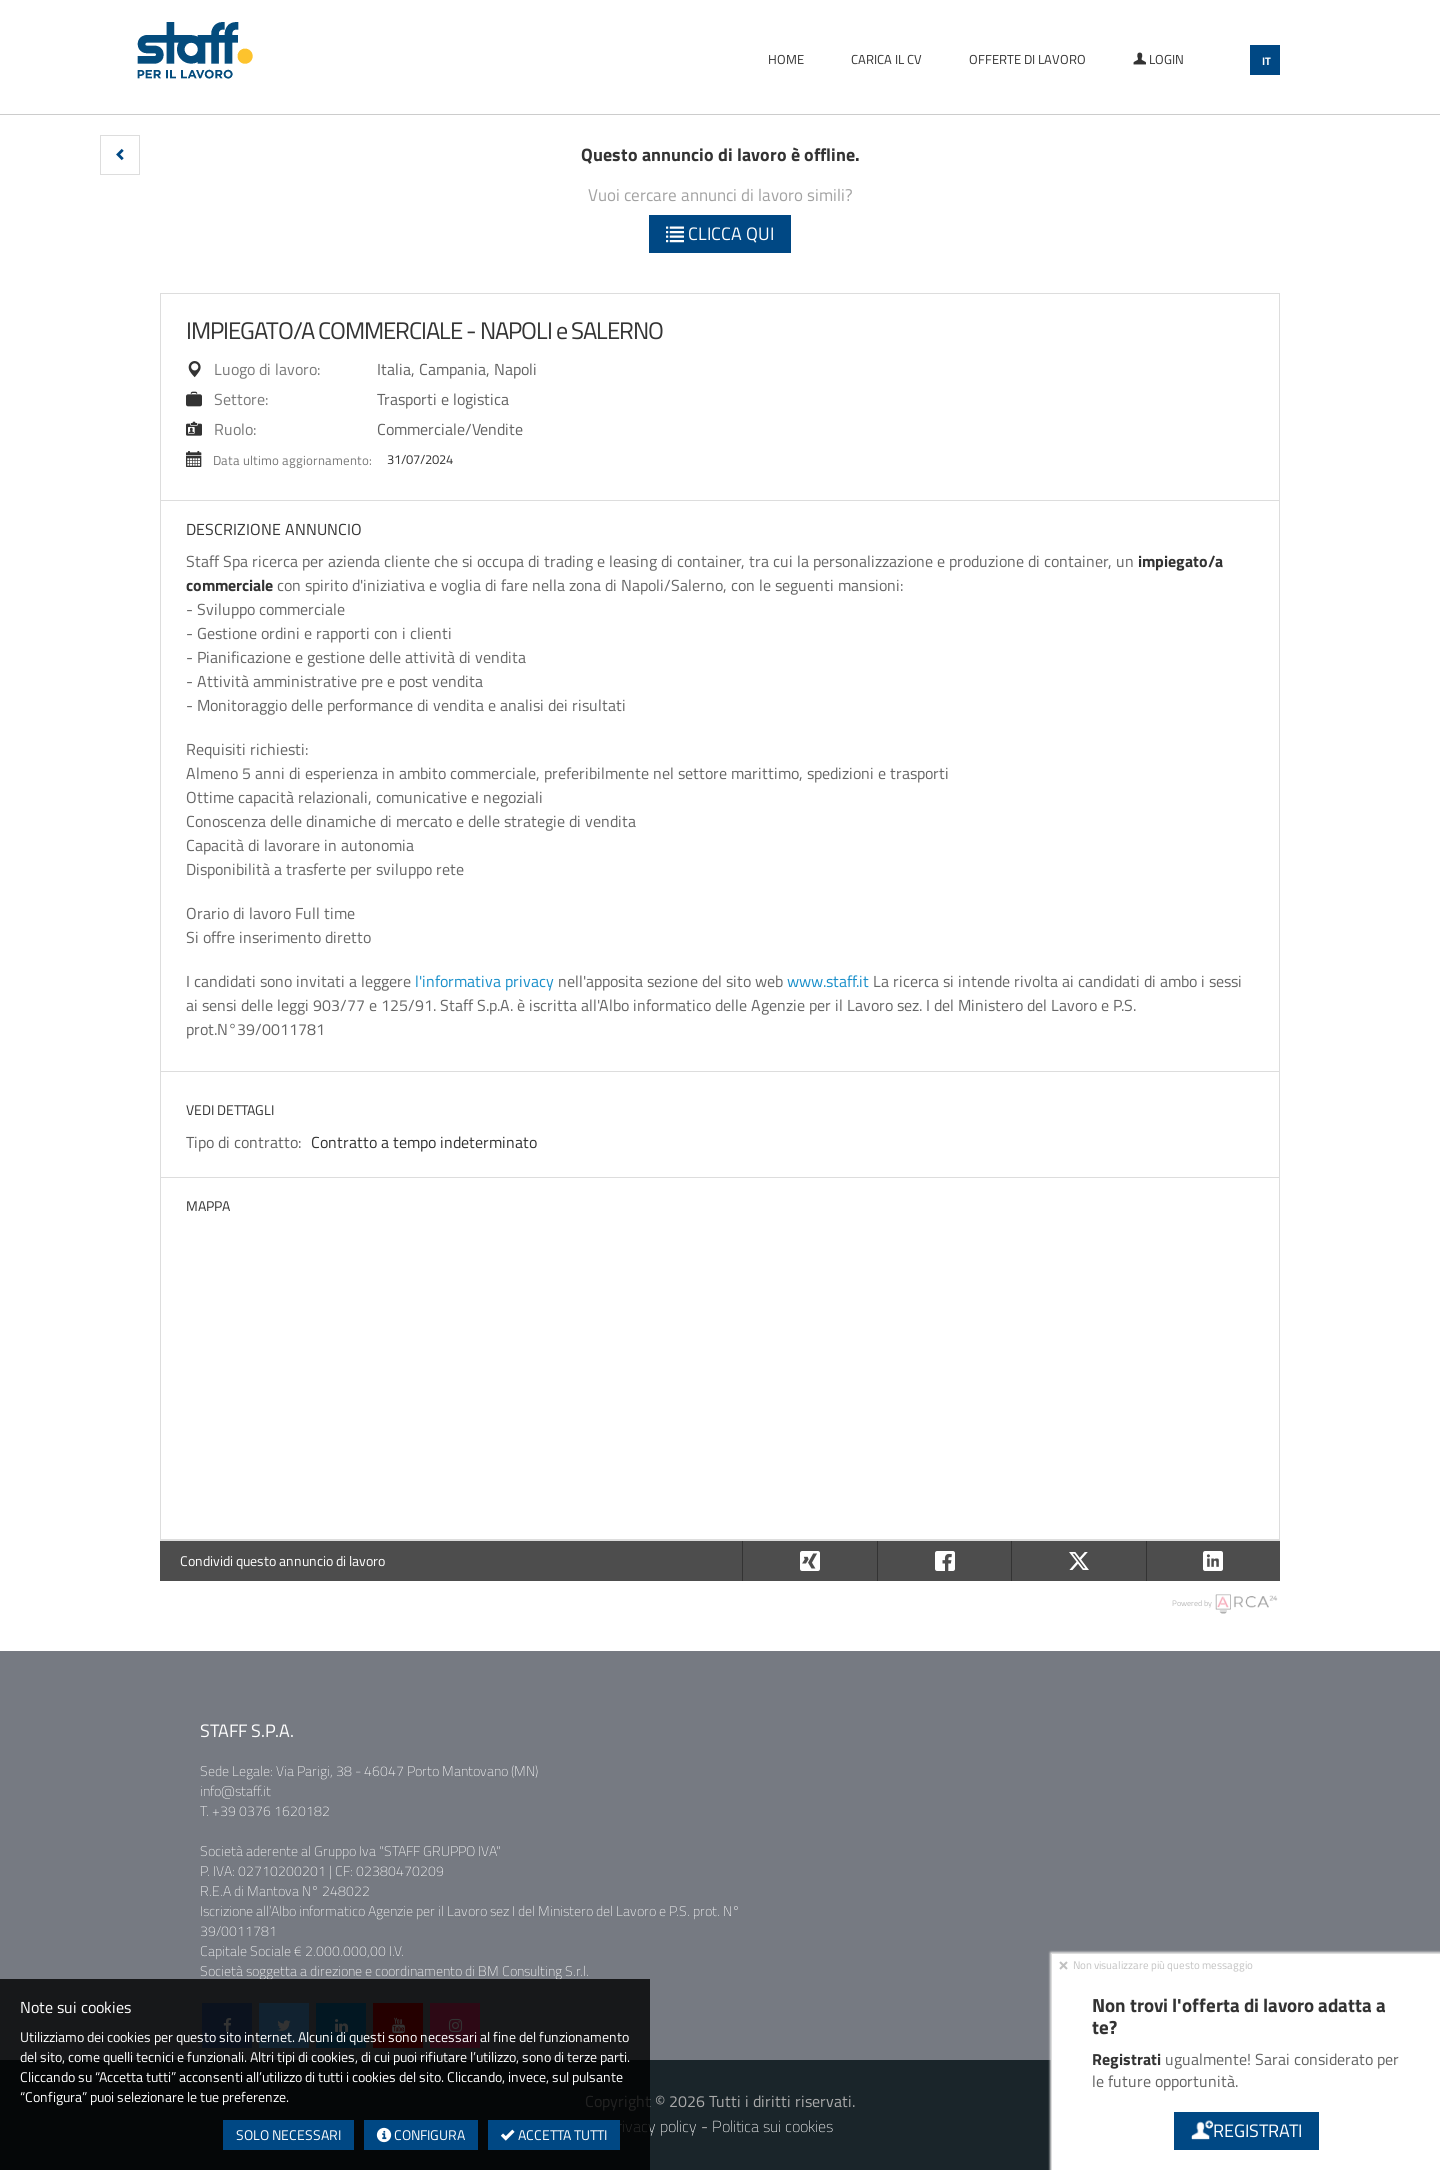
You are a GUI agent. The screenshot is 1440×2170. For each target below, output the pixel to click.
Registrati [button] (1245, 2130)
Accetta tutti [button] (554, 2134)
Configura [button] (421, 2134)
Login (1158, 59)
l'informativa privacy (484, 981)
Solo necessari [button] (288, 2134)
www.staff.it (828, 981)
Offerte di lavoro (1027, 59)
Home (786, 59)
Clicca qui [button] (720, 233)
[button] (120, 155)
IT (1266, 61)
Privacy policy (652, 2126)
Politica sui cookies (772, 2126)
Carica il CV (886, 59)
